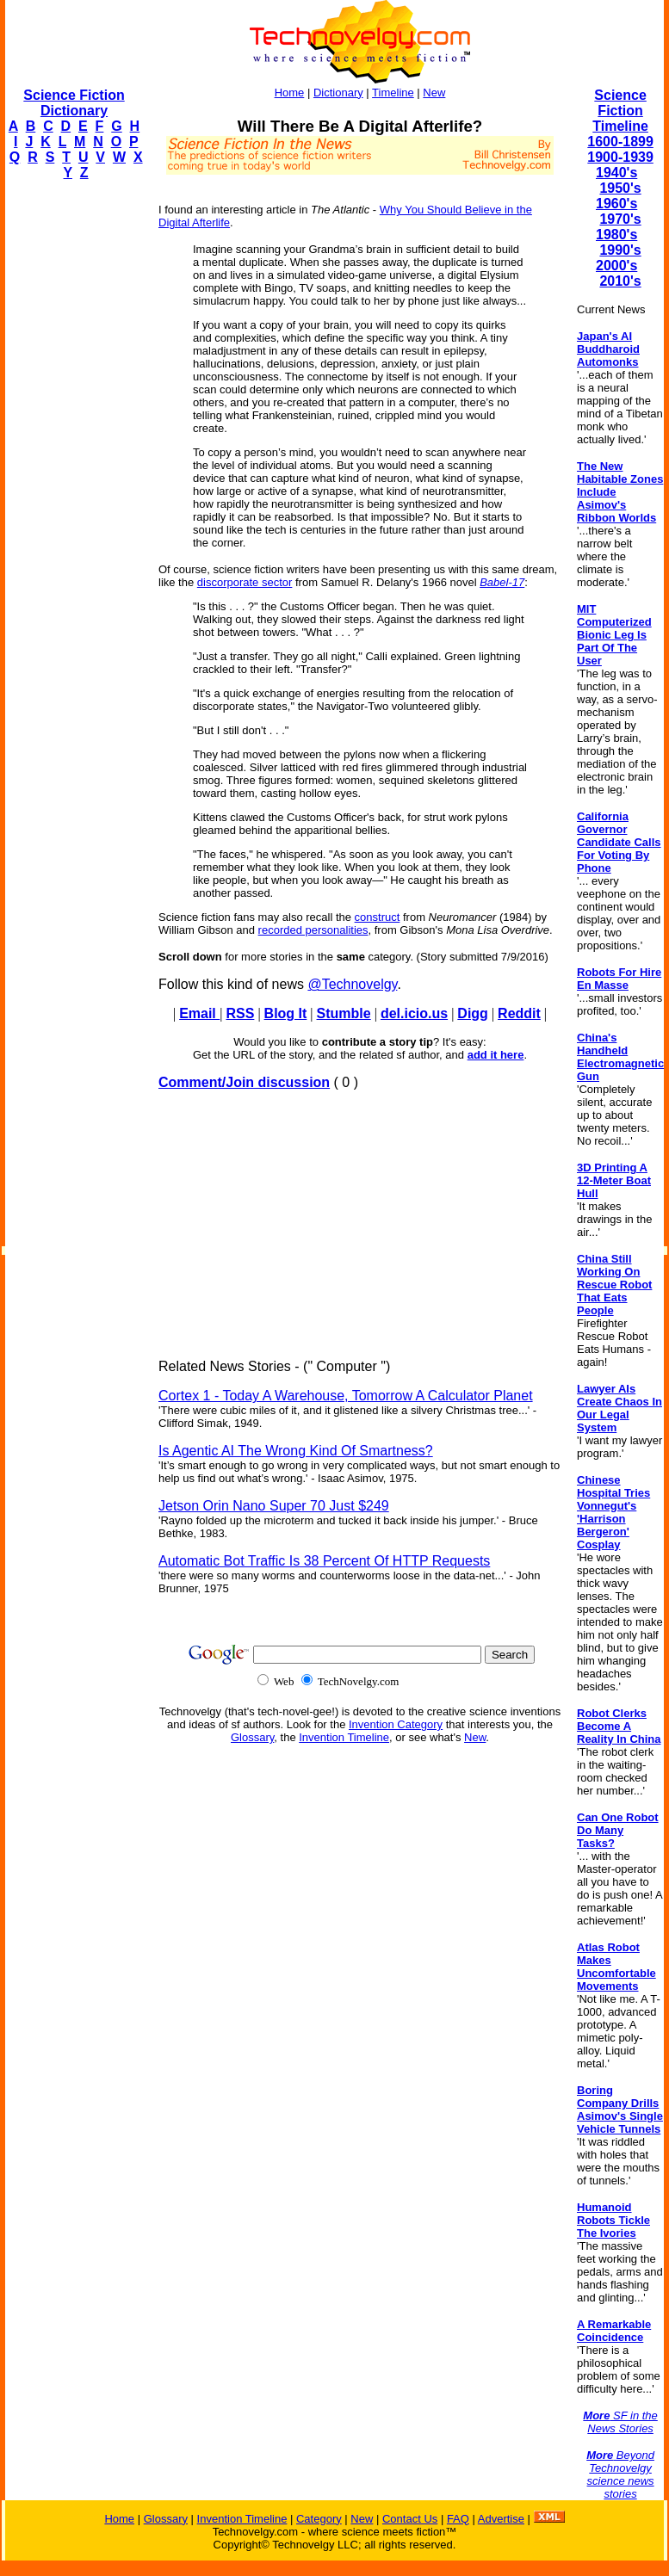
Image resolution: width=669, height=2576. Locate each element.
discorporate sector (245, 582)
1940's (616, 172)
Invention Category (396, 1724)
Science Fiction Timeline (620, 110)
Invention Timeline (344, 1737)
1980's (616, 234)
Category (319, 2518)
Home (290, 92)
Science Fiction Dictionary (73, 103)
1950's (620, 188)
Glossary (252, 1737)
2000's (616, 265)
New (434, 92)
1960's (616, 203)
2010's (620, 281)
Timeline (393, 92)
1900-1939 (620, 157)
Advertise (501, 2518)
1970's (620, 219)
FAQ (458, 2518)
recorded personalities (313, 930)
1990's (620, 250)
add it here (496, 1054)
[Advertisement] (74, 453)
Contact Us (409, 2518)
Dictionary (338, 92)
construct (377, 917)
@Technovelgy (352, 984)
